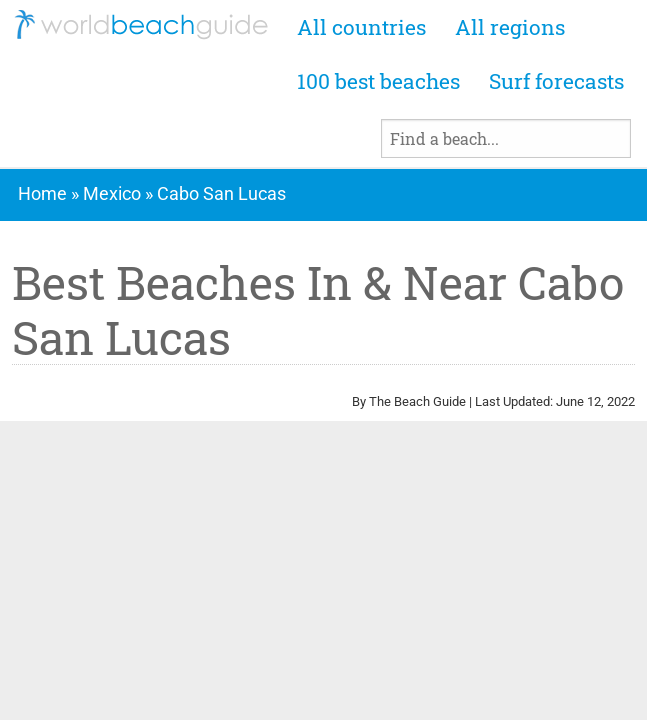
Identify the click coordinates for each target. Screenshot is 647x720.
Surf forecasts (556, 81)
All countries (361, 27)
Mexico (112, 194)
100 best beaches (378, 81)
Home (42, 194)
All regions (510, 27)
